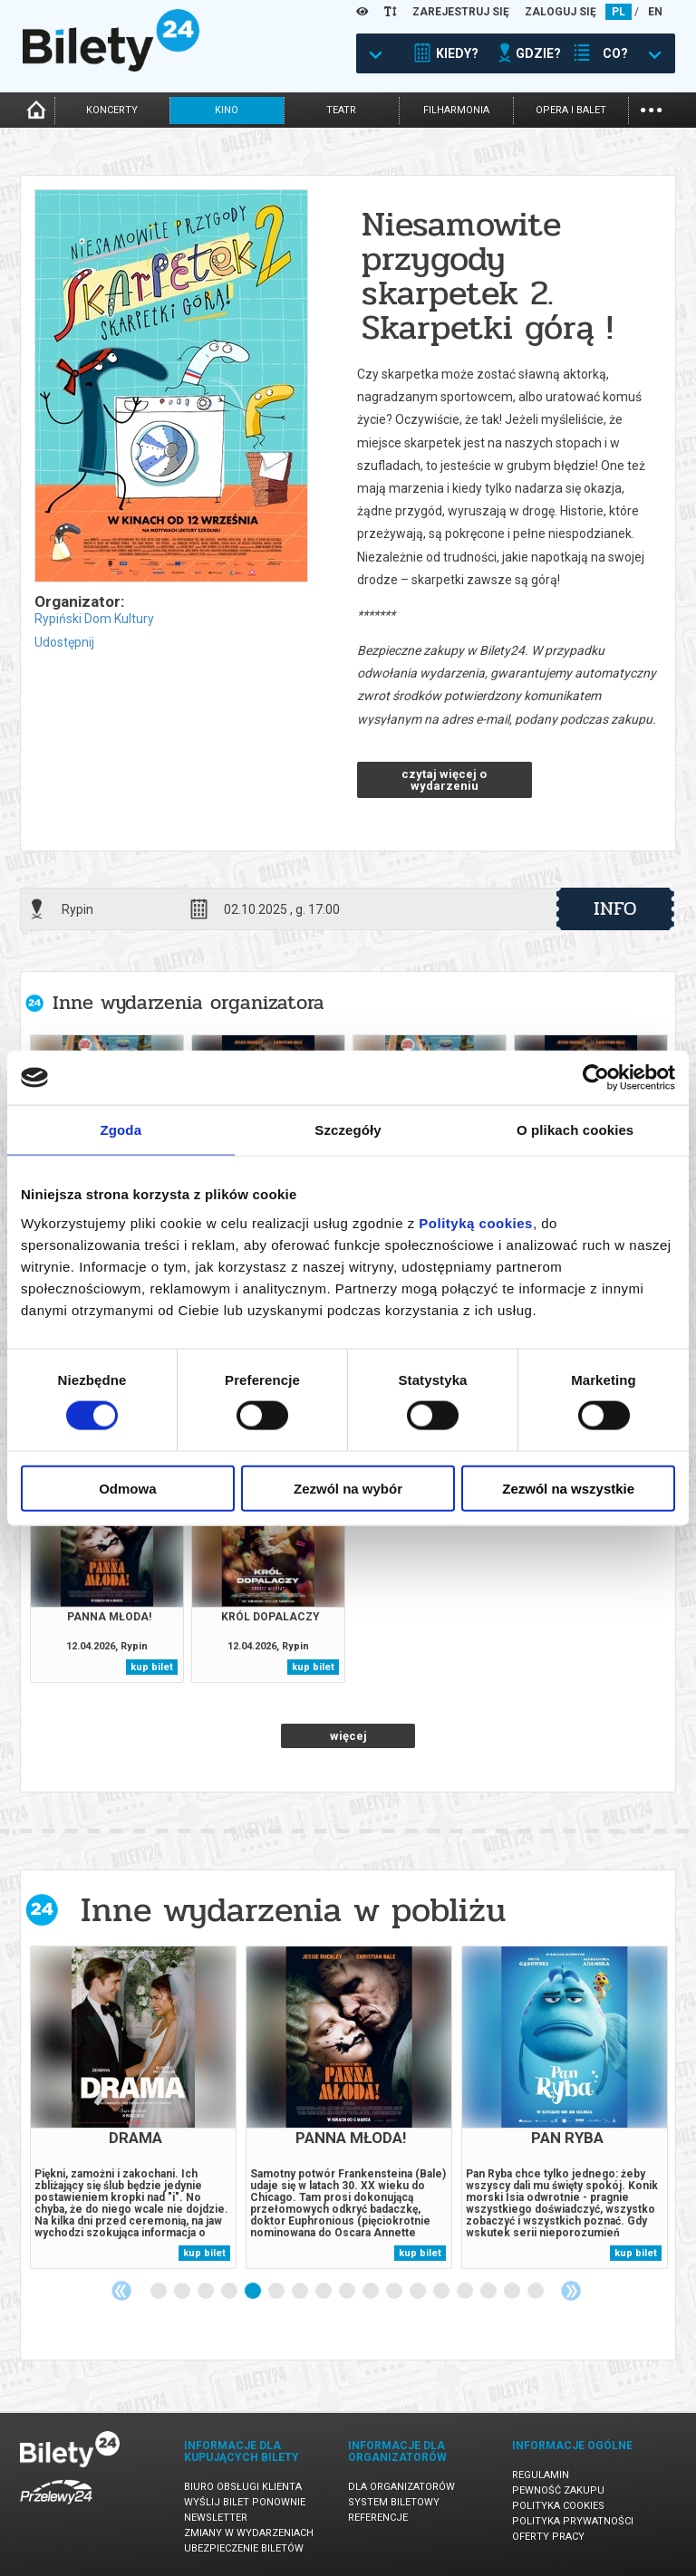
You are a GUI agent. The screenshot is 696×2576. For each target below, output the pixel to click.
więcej (348, 1736)
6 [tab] (277, 2292)
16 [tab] (513, 2292)
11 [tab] (395, 2292)
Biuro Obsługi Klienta (243, 2487)
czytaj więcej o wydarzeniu (444, 780)
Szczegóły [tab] (347, 1130)
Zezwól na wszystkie (568, 1487)
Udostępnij (64, 642)
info (615, 908)
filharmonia (456, 110)
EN (655, 11)
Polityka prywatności (572, 2521)
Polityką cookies (476, 1222)
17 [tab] (536, 2292)
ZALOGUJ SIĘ (560, 11)
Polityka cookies (558, 2506)
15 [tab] (489, 2292)
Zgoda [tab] (121, 1130)
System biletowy (394, 2502)
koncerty (112, 110)
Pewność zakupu (558, 2490)
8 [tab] (324, 2292)
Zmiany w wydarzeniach (249, 2533)
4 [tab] (230, 2292)
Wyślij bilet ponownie (244, 2502)
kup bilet (151, 1667)
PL (618, 11)
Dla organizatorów (401, 2487)
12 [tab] (419, 2292)
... (651, 108)
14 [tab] (466, 2292)
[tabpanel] (133, 2107)
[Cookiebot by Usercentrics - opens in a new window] (596, 1077)
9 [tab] (348, 2292)
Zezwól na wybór (348, 1487)
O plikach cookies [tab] (575, 1130)
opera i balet (571, 110)
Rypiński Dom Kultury (94, 618)
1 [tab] (159, 2292)
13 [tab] (442, 2292)
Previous (121, 2291)
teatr (341, 110)
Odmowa (127, 1487)
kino (226, 110)
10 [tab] (371, 2292)
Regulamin (540, 2475)
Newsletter (215, 2517)
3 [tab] (207, 2292)
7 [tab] (301, 2292)
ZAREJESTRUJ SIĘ (460, 11)
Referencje (378, 2517)
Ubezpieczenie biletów (244, 2548)
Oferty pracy (548, 2536)
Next (571, 2291)
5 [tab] (254, 2292)
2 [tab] (183, 2292)
